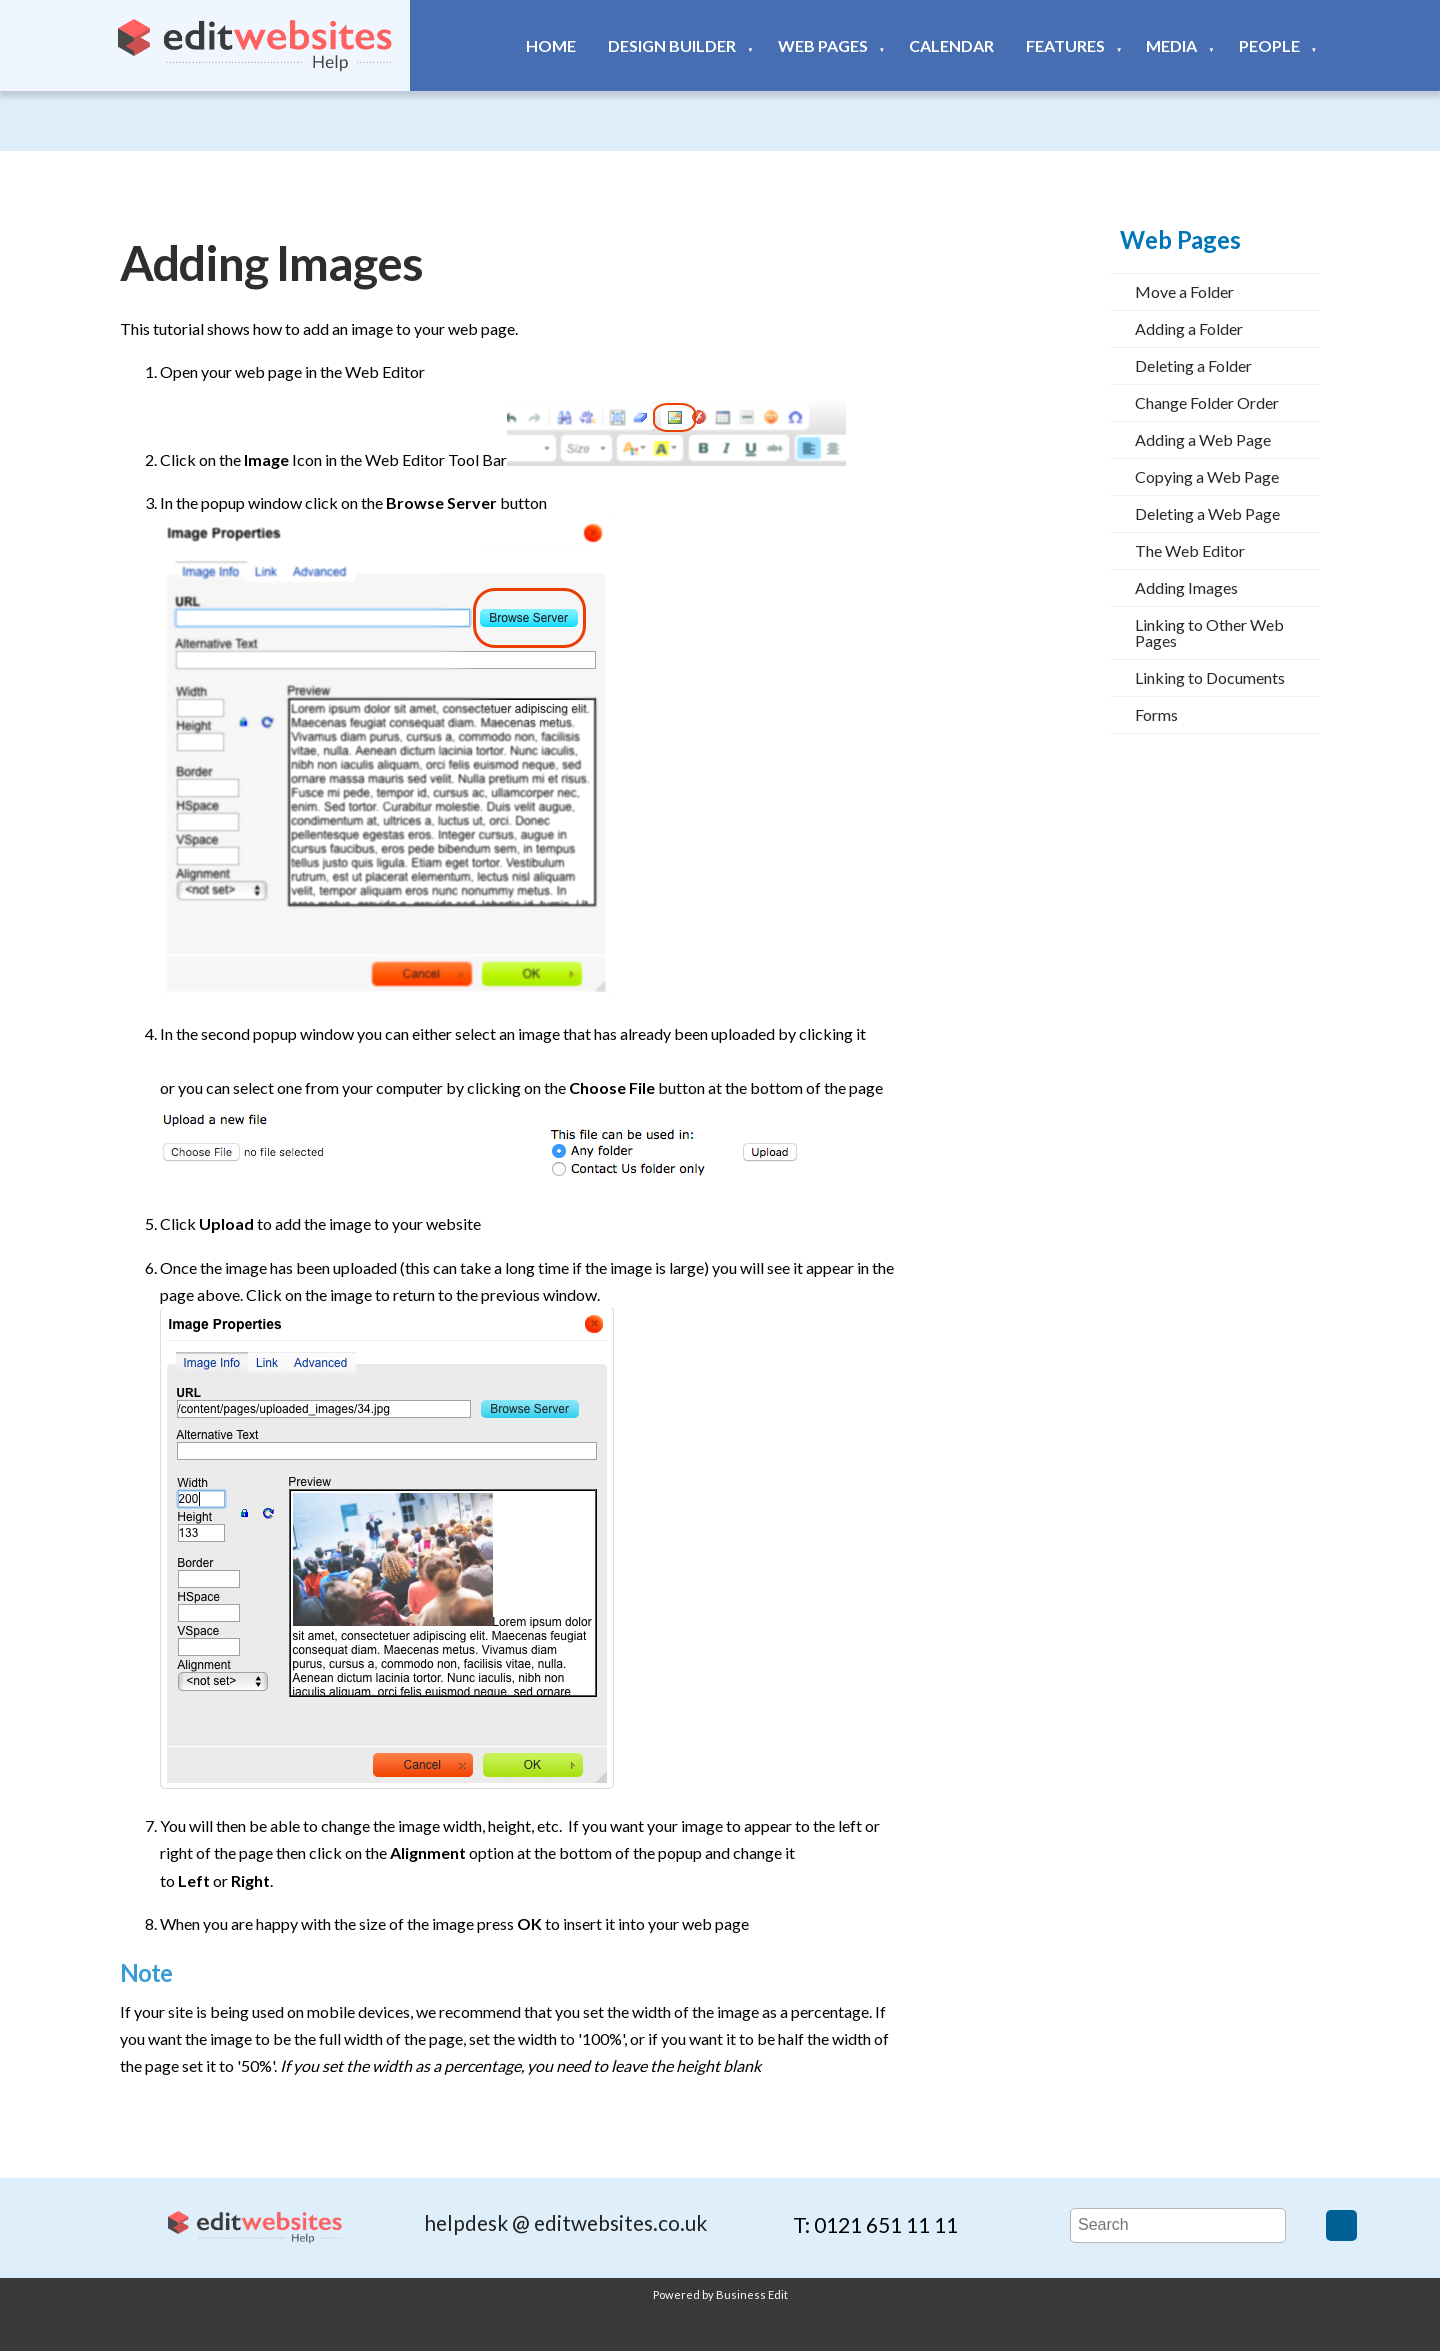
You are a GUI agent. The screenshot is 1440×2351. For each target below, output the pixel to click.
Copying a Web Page (1207, 476)
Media (1171, 45)
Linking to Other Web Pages (1209, 632)
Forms (1156, 714)
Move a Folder (1184, 291)
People (1269, 45)
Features (1065, 45)
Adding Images (1186, 587)
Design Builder (672, 45)
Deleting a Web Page (1207, 513)
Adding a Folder (1189, 328)
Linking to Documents (1210, 677)
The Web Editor (1190, 550)
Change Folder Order (1207, 402)
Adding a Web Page (1203, 439)
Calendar (951, 45)
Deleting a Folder (1193, 365)
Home (551, 45)
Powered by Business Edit (720, 2294)
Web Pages (823, 45)
